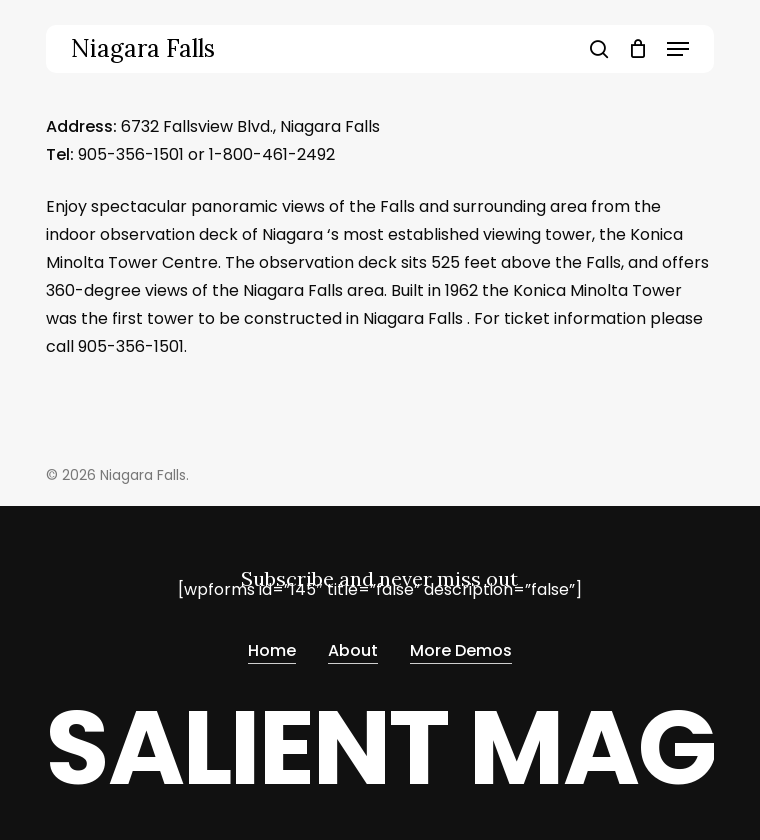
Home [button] (272, 650)
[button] (678, 49)
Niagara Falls (143, 49)
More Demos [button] (461, 650)
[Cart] (637, 49)
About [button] (353, 650)
